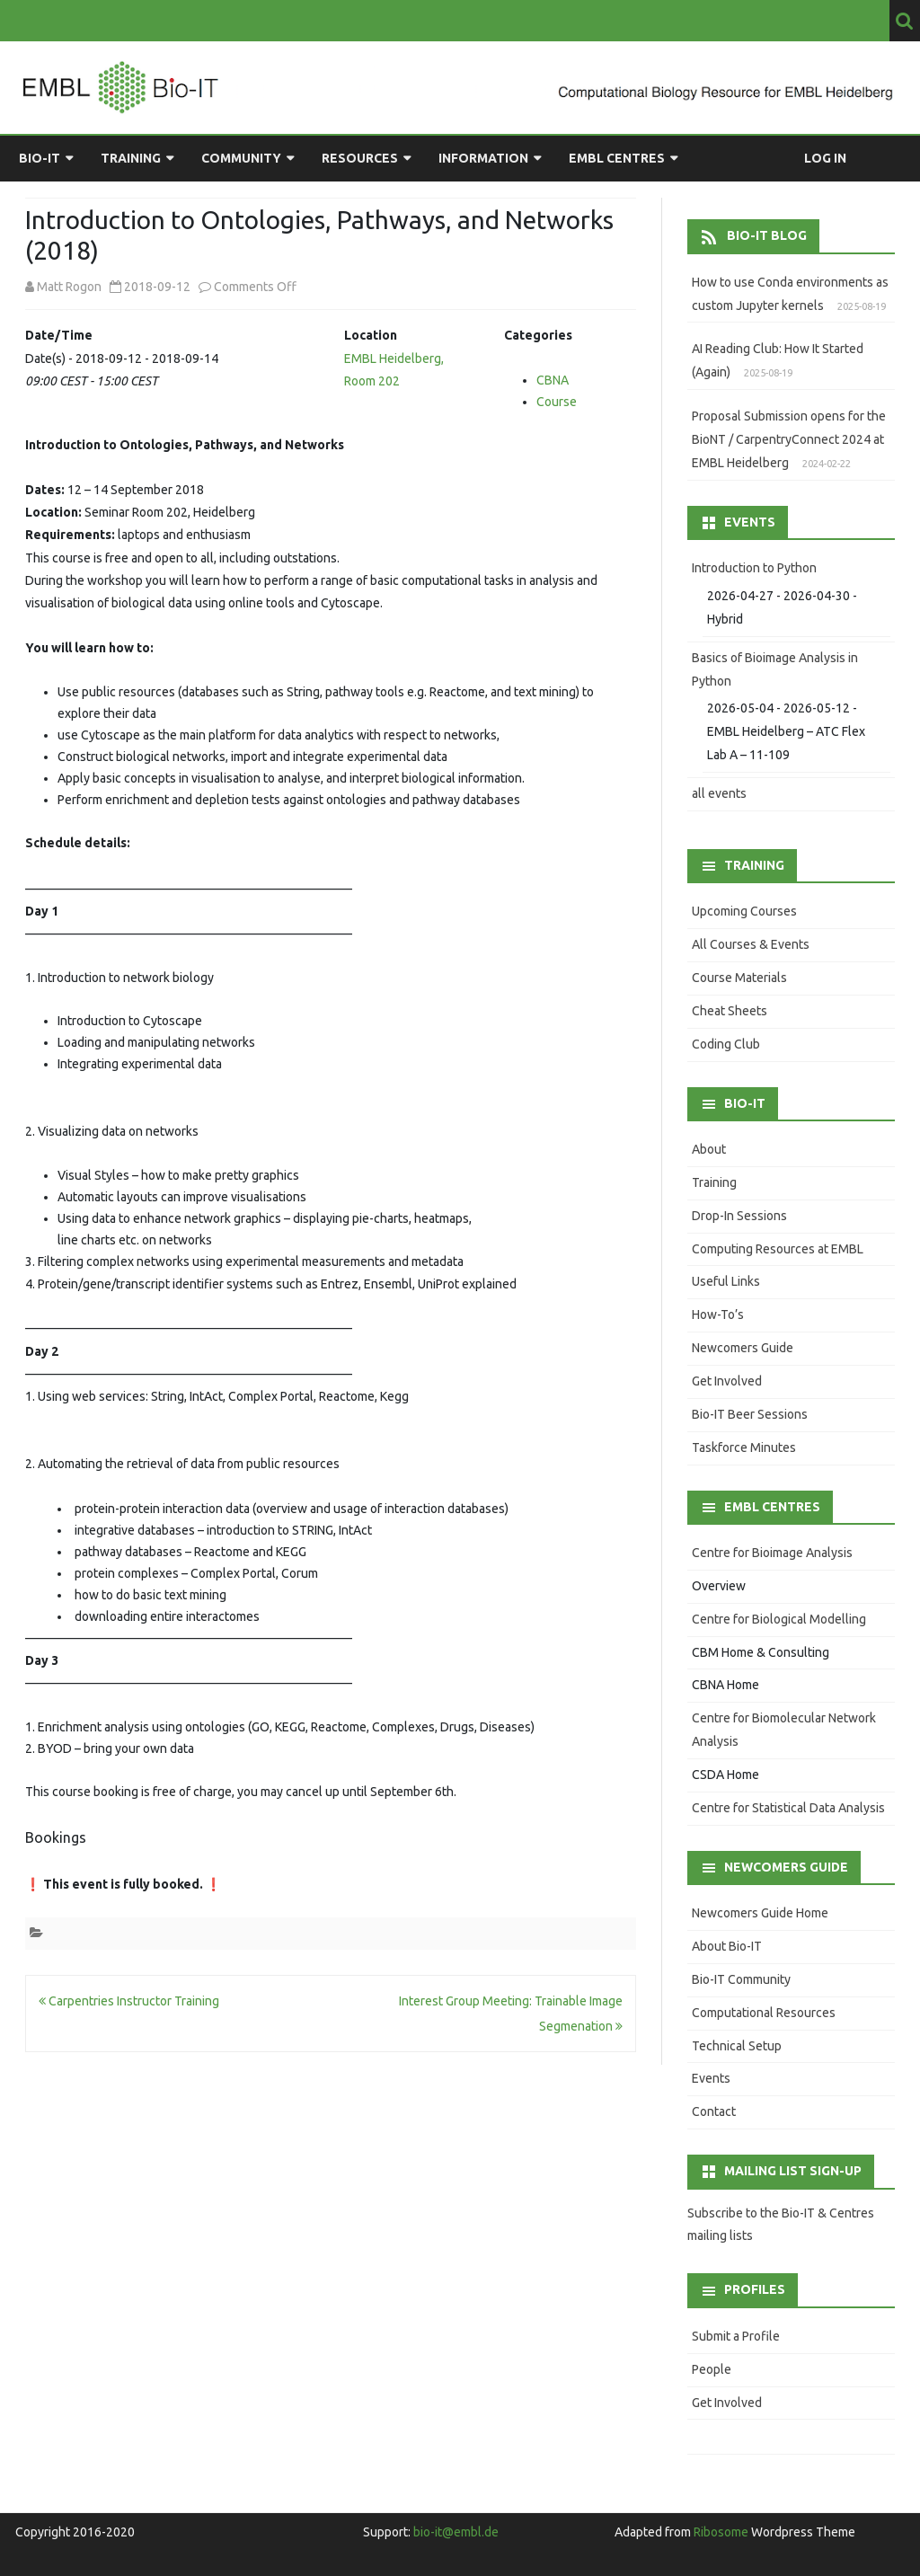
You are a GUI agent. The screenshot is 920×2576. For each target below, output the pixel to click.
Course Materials (739, 977)
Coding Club (726, 1044)
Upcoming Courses (744, 911)
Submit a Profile (736, 2336)
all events (719, 793)
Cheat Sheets (729, 1011)
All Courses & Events (750, 944)
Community (241, 158)
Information (483, 158)
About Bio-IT (727, 1946)
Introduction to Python (754, 568)
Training (131, 158)
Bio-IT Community (741, 1979)
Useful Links (726, 1281)
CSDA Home (725, 1774)
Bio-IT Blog (767, 235)
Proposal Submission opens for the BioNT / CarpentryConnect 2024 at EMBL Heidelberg (789, 439)
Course (556, 401)
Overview (719, 1586)
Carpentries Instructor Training (129, 2001)
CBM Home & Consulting (760, 1652)
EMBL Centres (617, 158)
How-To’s (718, 1314)
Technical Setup (737, 2046)
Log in (825, 158)
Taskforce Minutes (744, 1447)
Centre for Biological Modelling (779, 1619)
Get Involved (727, 1381)
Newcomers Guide (742, 1348)
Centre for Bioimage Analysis (772, 1552)
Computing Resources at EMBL (777, 1249)
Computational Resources (764, 2012)
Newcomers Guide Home (760, 1913)
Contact (714, 2111)
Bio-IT (39, 158)
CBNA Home (725, 1684)
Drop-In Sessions (739, 1215)
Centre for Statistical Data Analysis (788, 1808)
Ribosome (721, 2532)
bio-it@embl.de (456, 2532)
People (711, 2369)
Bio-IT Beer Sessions (750, 1414)
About (709, 1149)
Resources (360, 158)
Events (711, 2078)
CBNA (552, 380)
